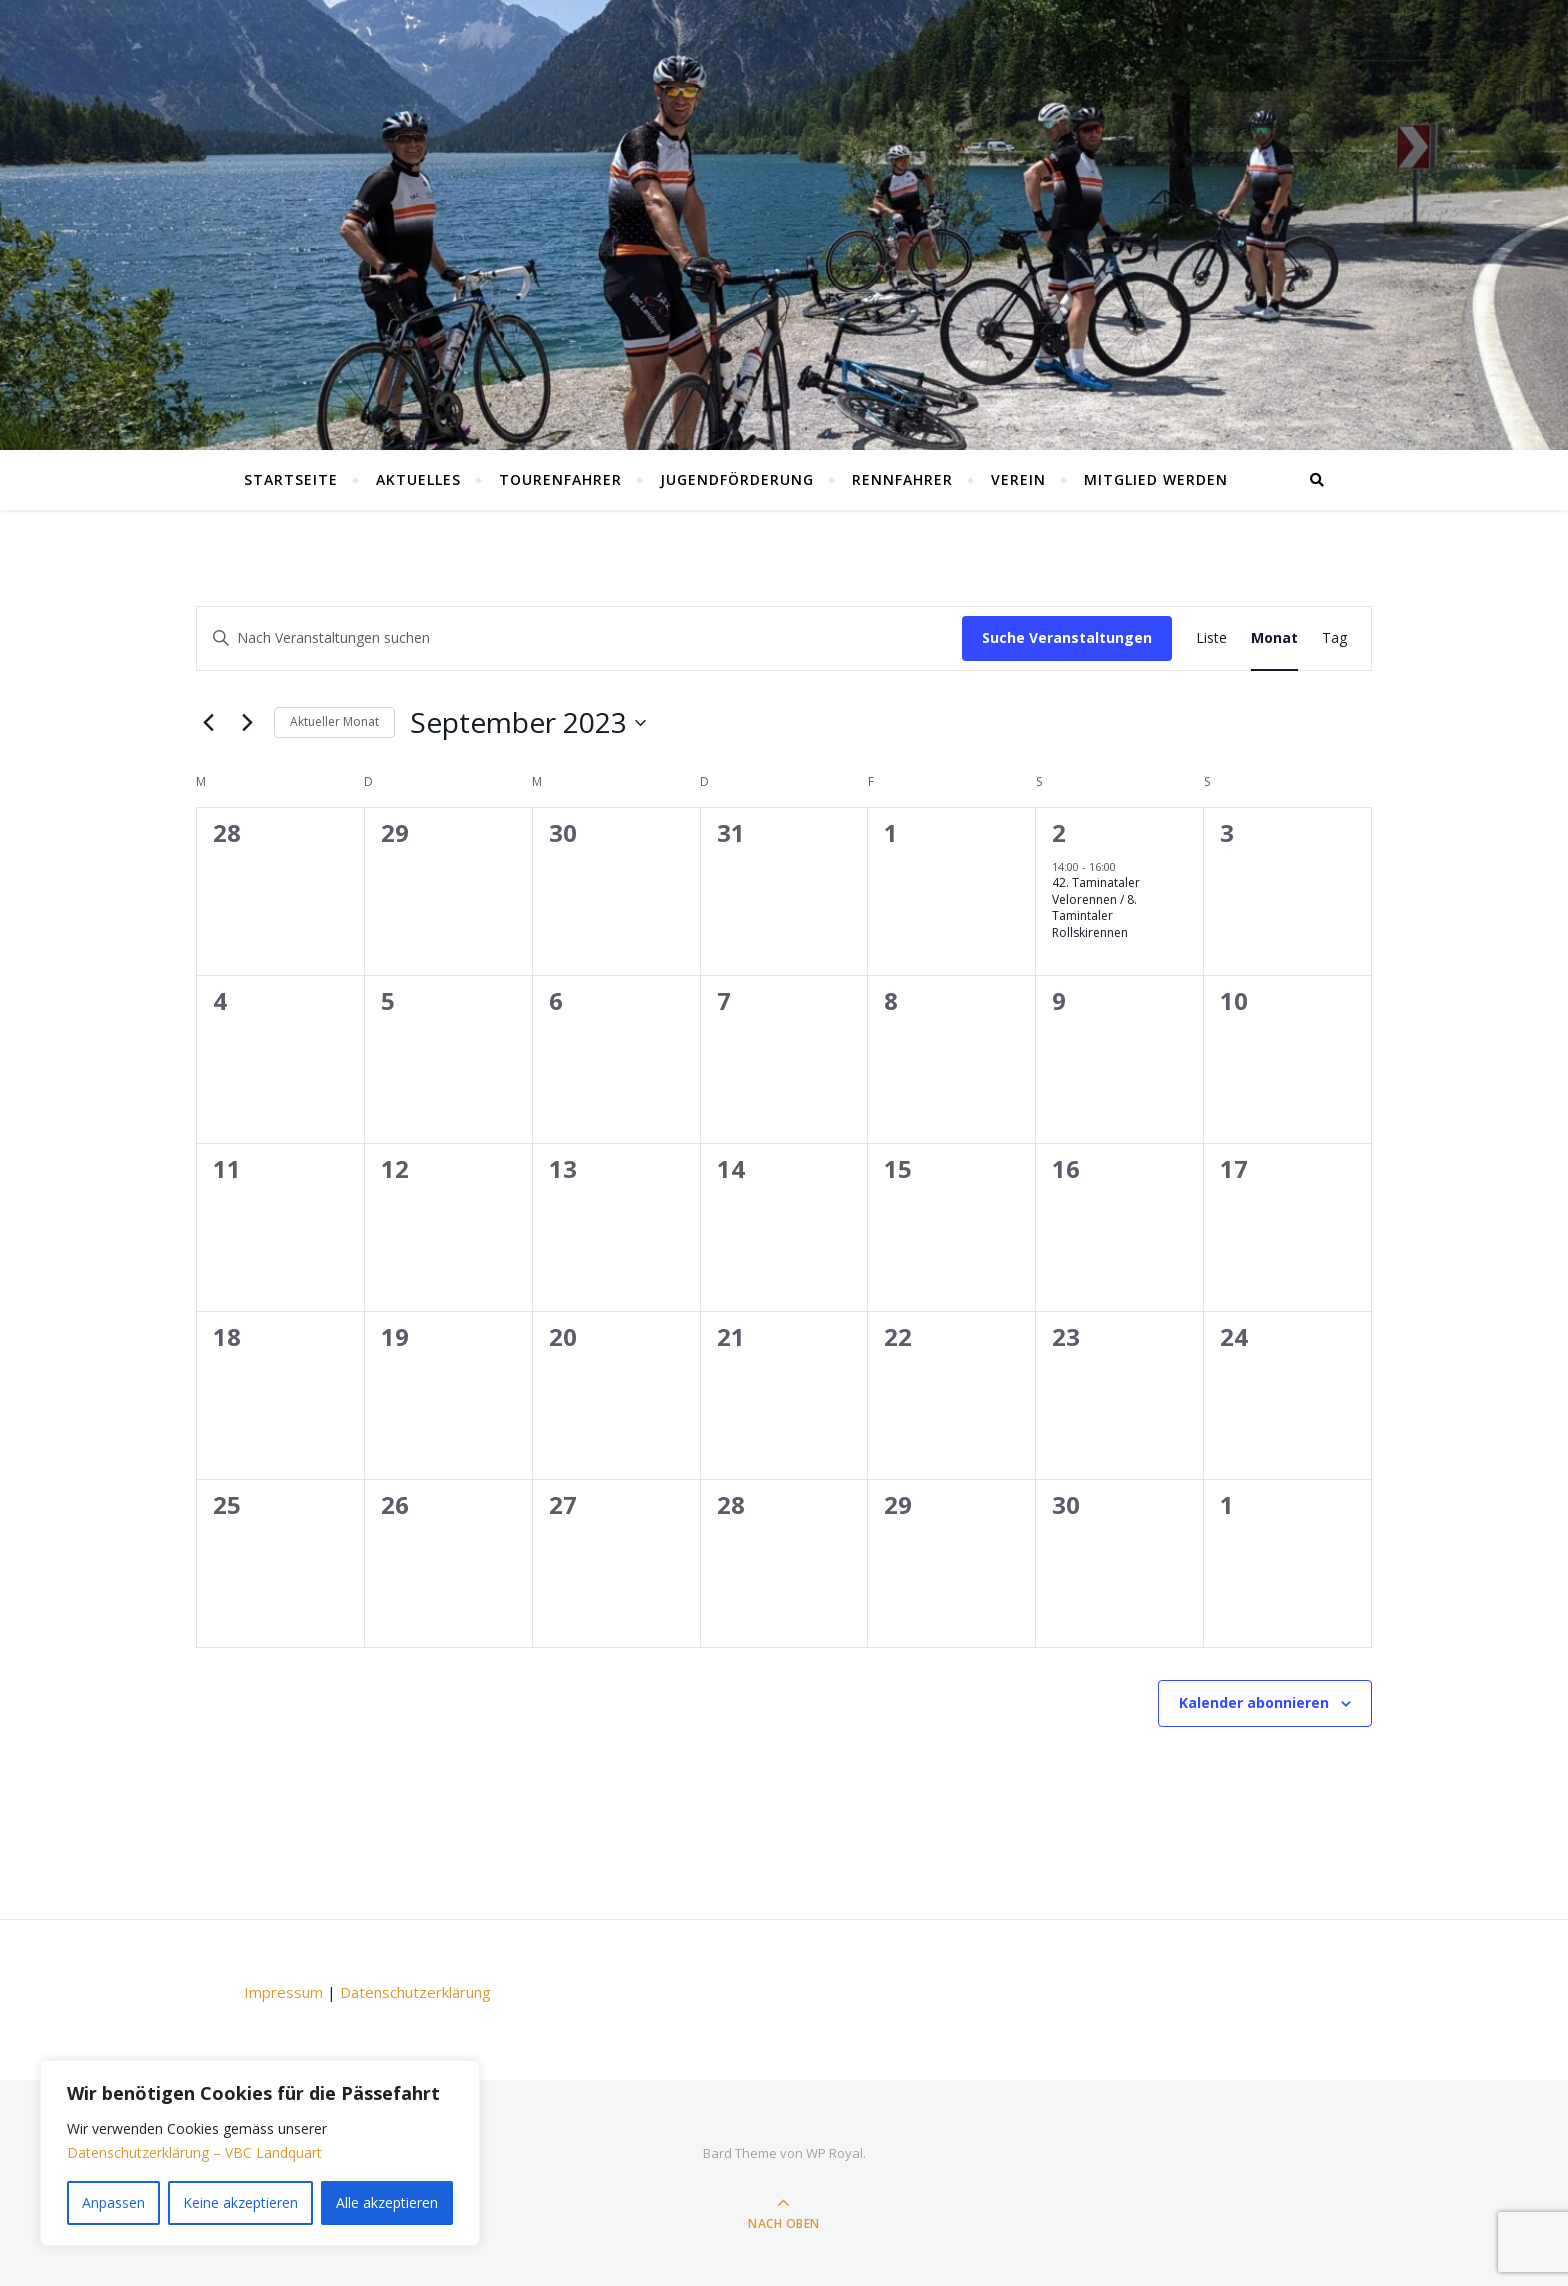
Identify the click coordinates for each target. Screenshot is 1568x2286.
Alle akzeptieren (387, 2202)
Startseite (291, 479)
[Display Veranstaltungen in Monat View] (1274, 638)
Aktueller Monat (334, 721)
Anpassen (113, 2202)
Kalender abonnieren (1254, 1702)
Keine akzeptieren (240, 2202)
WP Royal (834, 2153)
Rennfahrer (902, 479)
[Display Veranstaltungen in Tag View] (1334, 638)
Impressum (283, 1992)
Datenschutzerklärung (415, 1992)
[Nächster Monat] (247, 723)
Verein (1018, 479)
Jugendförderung (737, 479)
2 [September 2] (1059, 832)
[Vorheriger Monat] (208, 723)
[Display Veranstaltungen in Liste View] (1211, 638)
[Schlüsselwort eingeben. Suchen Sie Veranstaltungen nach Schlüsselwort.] (579, 638)
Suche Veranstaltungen (1067, 637)
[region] (260, 2153)
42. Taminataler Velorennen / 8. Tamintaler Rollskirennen (1096, 907)
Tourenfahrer (560, 479)
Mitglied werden (1156, 479)
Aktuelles (418, 479)
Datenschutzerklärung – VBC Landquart (194, 2152)
